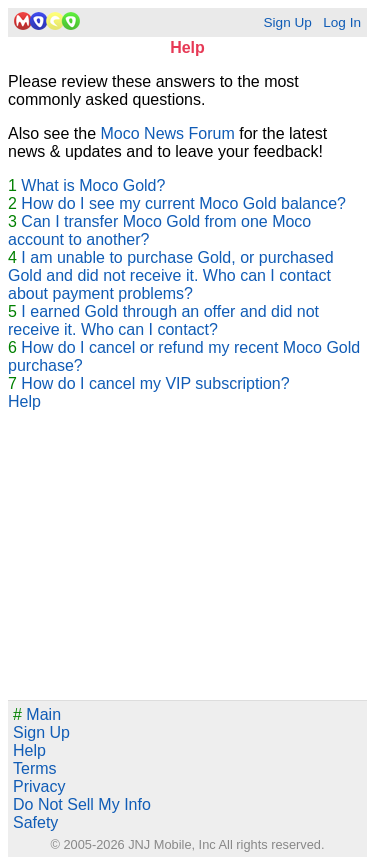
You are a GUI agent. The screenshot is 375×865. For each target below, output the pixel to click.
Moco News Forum (168, 133)
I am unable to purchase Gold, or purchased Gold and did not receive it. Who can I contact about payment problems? (171, 275)
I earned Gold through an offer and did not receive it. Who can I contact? (163, 320)
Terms (35, 768)
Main (37, 714)
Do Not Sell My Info (82, 804)
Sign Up (287, 22)
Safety (35, 822)
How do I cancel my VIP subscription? (155, 383)
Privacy (39, 786)
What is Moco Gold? (93, 185)
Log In (342, 22)
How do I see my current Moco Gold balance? (183, 203)
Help (24, 401)
